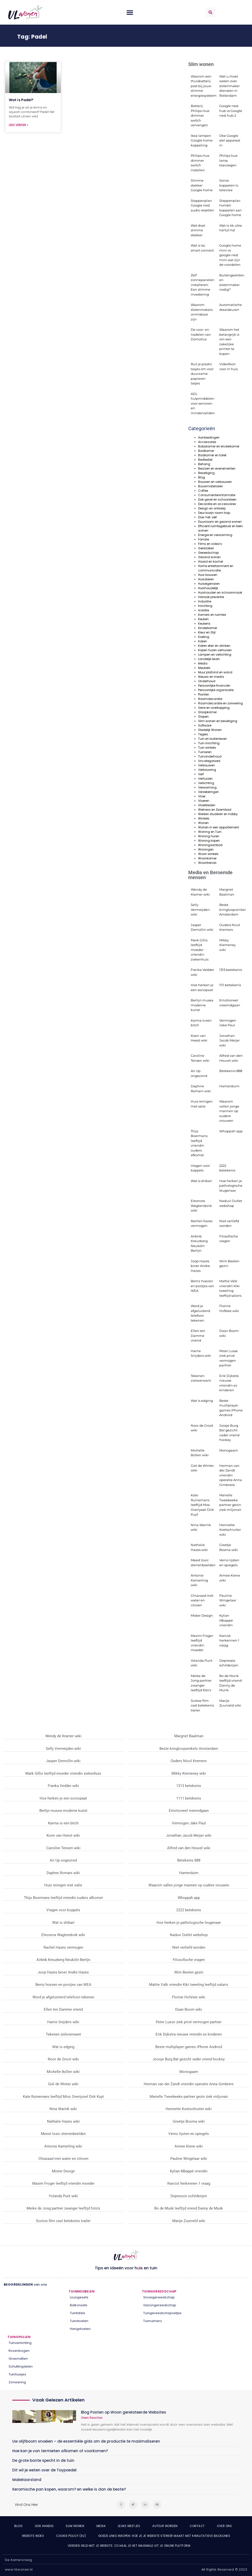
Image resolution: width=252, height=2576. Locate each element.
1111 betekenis (230, 985)
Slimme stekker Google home (202, 185)
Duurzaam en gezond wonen (220, 522)
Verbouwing (207, 770)
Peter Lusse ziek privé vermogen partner (188, 2022)
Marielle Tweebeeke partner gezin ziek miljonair (189, 2096)
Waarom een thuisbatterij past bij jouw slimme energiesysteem (204, 85)
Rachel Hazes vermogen (63, 1947)
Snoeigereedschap (159, 2297)
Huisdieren (206, 579)
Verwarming (207, 787)
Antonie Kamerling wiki (199, 1580)
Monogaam (228, 1450)
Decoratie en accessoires (217, 504)
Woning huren (208, 836)
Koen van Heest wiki (63, 1835)
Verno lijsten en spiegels (188, 2134)
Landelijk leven (209, 659)
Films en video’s (210, 544)
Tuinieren (205, 752)
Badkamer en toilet (212, 455)
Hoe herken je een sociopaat (63, 1798)
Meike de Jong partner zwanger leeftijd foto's (63, 2208)
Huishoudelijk (208, 588)
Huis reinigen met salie (63, 1885)
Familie (203, 539)
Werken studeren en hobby (218, 814)
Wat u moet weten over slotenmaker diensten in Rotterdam (229, 85)
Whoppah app (231, 1131)
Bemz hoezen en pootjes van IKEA (202, 1286)
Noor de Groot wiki (63, 2059)
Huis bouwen (207, 575)
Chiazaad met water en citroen (202, 1600)
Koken (202, 641)
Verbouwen (206, 765)
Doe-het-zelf (207, 517)
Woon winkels (208, 854)
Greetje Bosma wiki (189, 2121)
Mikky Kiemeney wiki (227, 945)
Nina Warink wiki (63, 2109)
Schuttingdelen (21, 2366)
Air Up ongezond (63, 1860)
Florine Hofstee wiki (188, 1997)
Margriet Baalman (188, 1736)
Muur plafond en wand (215, 672)
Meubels (204, 668)
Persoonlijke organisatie (216, 690)
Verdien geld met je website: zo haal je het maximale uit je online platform (129, 2546)
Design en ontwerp (212, 508)
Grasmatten (18, 2358)
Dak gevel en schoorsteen (217, 499)
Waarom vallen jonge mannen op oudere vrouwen (229, 1110)
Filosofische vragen (189, 1960)
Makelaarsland (26, 2479)
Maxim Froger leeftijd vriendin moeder (63, 2183)
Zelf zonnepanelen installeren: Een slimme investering (202, 284)
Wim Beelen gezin (188, 1972)
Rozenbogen (19, 2350)
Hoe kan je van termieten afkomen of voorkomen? (60, 2450)
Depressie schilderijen (189, 2196)
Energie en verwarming (215, 535)
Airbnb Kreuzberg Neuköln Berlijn (63, 1960)
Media (202, 663)
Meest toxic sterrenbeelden (63, 2134)
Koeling (203, 637)
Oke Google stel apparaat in (229, 140)
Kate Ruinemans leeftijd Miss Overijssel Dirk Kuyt (202, 1504)
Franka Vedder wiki (63, 1786)
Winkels (203, 818)
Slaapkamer (207, 712)
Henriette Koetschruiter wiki (230, 1529)
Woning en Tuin (209, 832)
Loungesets (79, 2297)
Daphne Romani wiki (63, 1873)
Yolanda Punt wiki (63, 2196)
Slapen (203, 716)
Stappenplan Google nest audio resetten (202, 205)
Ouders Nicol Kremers (189, 1761)
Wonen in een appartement (218, 827)
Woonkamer (207, 858)
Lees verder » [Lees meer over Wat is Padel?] (18, 125)
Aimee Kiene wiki (188, 2146)
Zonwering (17, 2382)
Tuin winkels (207, 747)
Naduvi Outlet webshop (189, 1935)
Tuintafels (77, 2313)
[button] (129, 12)
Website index (32, 2536)
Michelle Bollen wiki (63, 2072)
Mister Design (202, 1615)
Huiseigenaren (209, 584)
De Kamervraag (18, 2560)
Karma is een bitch (63, 1823)
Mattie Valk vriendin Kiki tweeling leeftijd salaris (188, 1984)
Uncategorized (209, 761)
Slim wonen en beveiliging (217, 721)
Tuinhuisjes (17, 2374)
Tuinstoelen (79, 2321)
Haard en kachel (210, 561)
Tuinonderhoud (209, 756)
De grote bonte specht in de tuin (43, 2460)
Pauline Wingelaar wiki (227, 1600)
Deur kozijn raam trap (214, 513)
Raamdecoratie (210, 699)
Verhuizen (205, 778)
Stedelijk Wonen (210, 730)
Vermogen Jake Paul (189, 1823)
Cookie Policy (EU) (70, 2536)
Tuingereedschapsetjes (162, 2313)
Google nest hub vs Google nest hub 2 (230, 110)
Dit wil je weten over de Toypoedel (44, 2470)
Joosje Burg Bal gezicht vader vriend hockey (189, 2059)
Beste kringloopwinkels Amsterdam (233, 909)
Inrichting (205, 606)
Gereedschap (208, 553)
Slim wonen (74, 2526)
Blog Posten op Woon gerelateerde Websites (123, 2412)
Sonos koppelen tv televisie (228, 185)
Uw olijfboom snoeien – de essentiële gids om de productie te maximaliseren (86, 2441)
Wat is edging (202, 1401)
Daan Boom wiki (188, 2009)
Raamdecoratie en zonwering (220, 703)
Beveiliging (206, 473)
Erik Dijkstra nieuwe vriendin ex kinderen (189, 2034)
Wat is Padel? (21, 99)
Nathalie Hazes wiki (63, 2121)
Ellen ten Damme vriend (198, 1335)
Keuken (203, 619)
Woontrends (207, 863)
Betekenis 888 (230, 1071)
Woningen (206, 849)
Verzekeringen (208, 792)
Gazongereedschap (159, 2305)
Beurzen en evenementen (217, 468)
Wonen (203, 823)
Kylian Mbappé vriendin (226, 1620)
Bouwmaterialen (210, 486)
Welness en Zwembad (214, 809)
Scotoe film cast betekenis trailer (202, 1705)
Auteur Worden (164, 2526)
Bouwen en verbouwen (215, 482)
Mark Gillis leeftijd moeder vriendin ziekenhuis (199, 949)
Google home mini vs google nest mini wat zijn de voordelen (230, 255)
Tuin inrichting (209, 743)
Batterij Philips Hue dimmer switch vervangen (200, 115)
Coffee (203, 491)
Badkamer (206, 451)
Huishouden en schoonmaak (220, 592)
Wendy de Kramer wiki (63, 1736)
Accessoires (207, 442)
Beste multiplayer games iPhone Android (188, 2047)
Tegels (203, 734)
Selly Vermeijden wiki (200, 909)
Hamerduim (229, 1086)
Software (204, 725)
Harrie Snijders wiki (63, 2022)
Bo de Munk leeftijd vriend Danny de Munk (188, 2208)
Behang (204, 464)
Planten (203, 694)
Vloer (201, 796)
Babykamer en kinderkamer (218, 446)
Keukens (204, 623)
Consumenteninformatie (216, 495)
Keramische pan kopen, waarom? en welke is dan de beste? (69, 2489)
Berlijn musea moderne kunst (202, 1005)
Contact (197, 2526)
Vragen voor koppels (63, 1910)
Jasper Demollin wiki (63, 1761)
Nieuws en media (211, 677)
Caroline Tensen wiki (63, 1848)
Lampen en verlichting (214, 654)
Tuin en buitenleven (212, 739)
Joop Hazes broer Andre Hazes (200, 1266)
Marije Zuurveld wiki (188, 2221)
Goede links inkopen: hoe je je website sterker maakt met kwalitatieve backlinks (164, 2536)
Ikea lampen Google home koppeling (202, 140)
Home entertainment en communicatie (215, 568)
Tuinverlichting (20, 2342)
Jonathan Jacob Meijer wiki (229, 1040)
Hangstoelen (80, 2328)
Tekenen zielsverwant (63, 2034)
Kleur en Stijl (207, 632)
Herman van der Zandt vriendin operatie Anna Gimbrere (230, 1475)
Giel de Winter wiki (63, 2084)
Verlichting (206, 783)
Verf (201, 774)
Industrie (204, 601)
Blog (201, 477)
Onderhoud (206, 681)
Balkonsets (78, 2305)
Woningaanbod (210, 845)
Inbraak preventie (211, 597)
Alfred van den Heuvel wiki (188, 1848)
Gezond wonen (209, 557)
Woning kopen (209, 840)
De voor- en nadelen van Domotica (201, 334)
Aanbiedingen (209, 437)
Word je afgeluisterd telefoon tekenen (63, 1997)
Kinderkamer (207, 628)
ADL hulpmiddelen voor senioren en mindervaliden (203, 403)
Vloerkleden (206, 805)
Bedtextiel (205, 460)
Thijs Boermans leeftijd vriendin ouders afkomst (63, 1898)
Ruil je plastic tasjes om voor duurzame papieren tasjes (202, 373)
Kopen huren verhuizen (215, 650)
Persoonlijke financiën (214, 685)
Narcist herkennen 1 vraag (229, 1640)
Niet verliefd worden (188, 1947)
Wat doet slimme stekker (198, 230)
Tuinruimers (152, 2321)
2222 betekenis (188, 1910)
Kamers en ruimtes (212, 615)
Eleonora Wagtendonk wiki (201, 1205)
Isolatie (203, 610)
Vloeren (203, 801)
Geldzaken (206, 548)
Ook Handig (44, 2526)
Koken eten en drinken (214, 646)
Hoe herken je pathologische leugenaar (230, 1185)
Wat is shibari (201, 1181)
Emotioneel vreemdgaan (189, 1810)
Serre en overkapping (214, 708)
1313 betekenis (230, 970)
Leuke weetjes (128, 2526)
